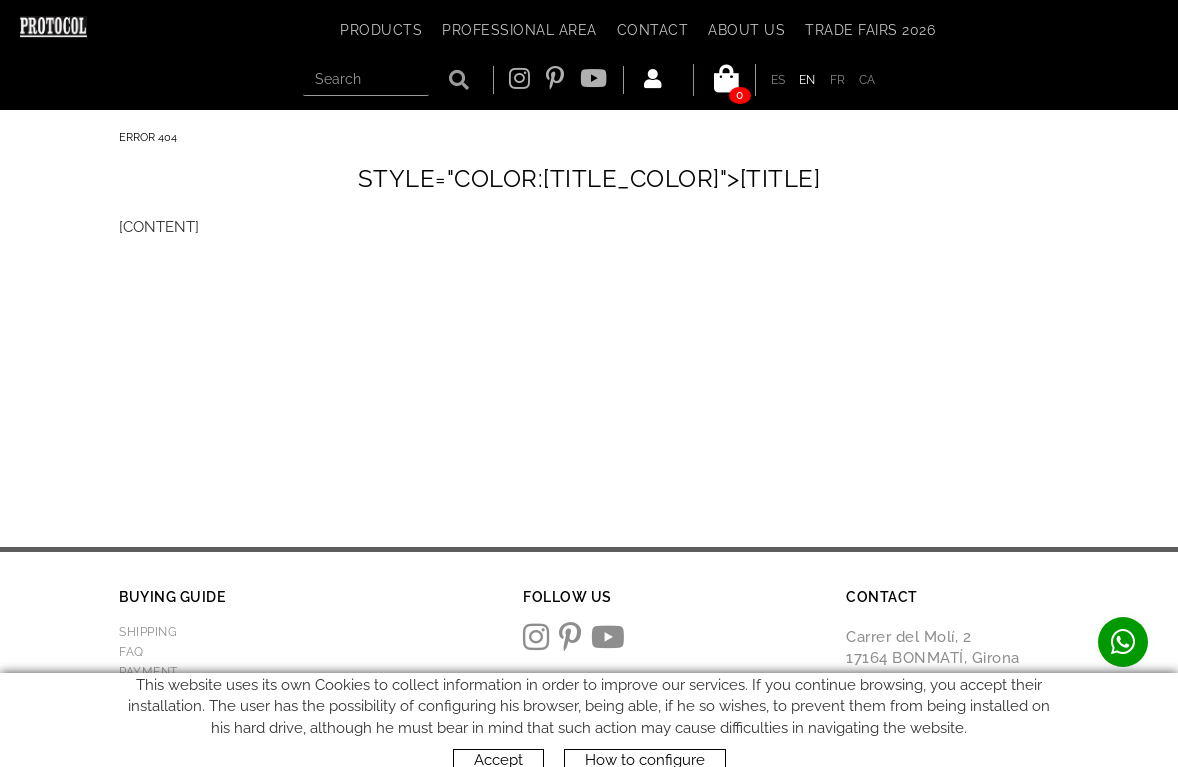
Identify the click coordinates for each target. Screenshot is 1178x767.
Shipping (148, 632)
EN (807, 80)
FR (838, 80)
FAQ (131, 652)
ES (778, 80)
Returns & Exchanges (194, 692)
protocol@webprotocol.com (951, 733)
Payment (148, 672)
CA (867, 80)
